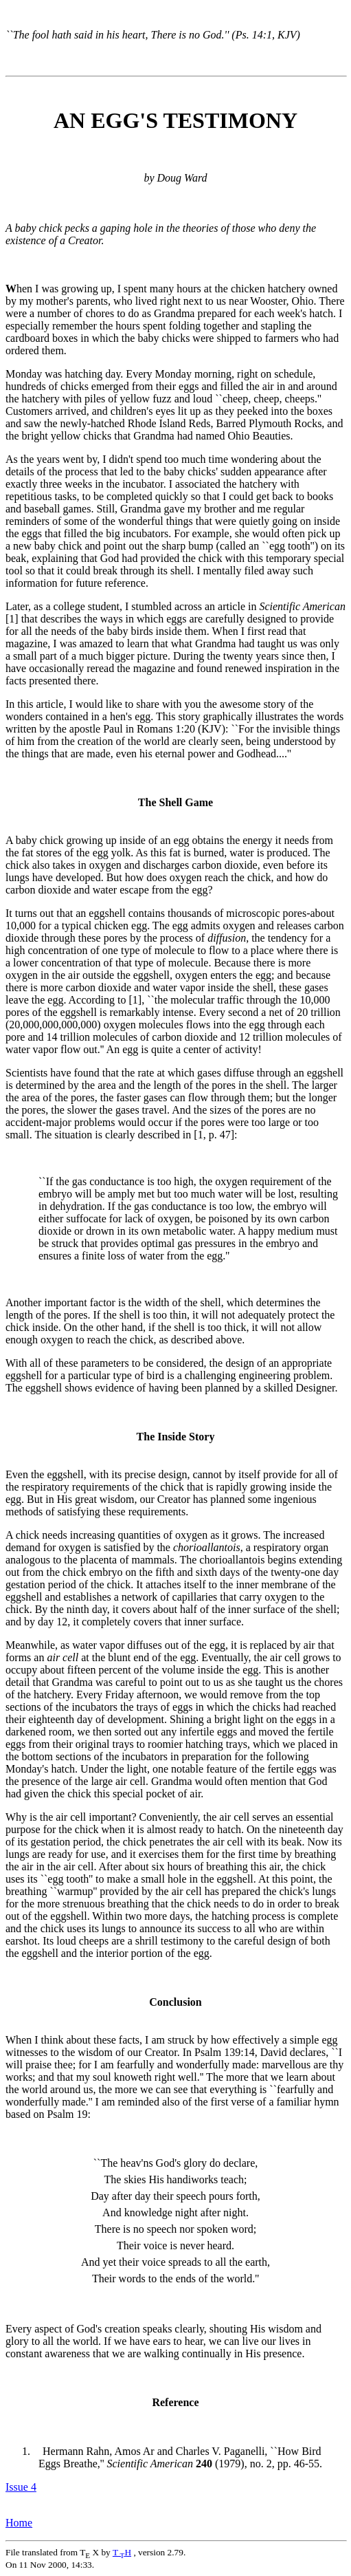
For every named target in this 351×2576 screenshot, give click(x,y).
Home (18, 2523)
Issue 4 (20, 2487)
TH (122, 2552)
